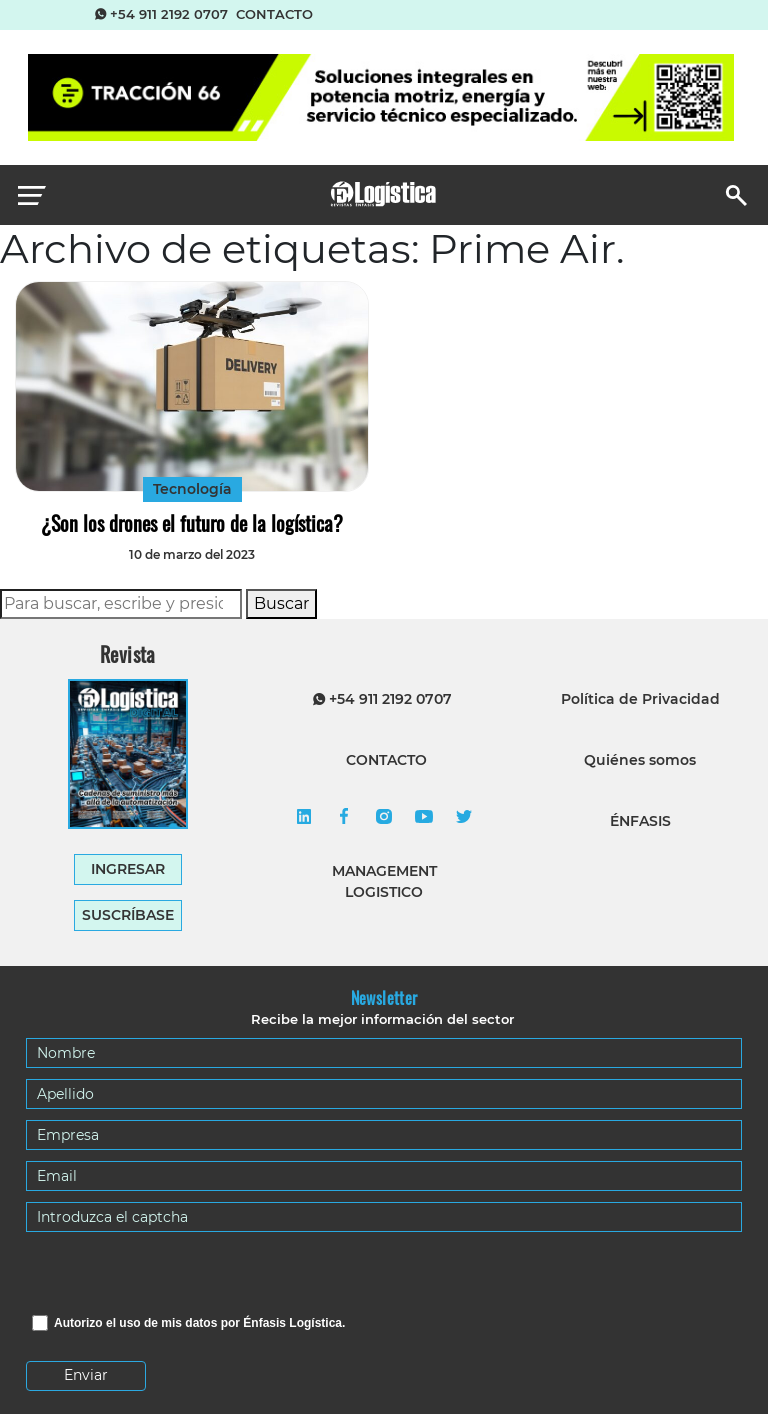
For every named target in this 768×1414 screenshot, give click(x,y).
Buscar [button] (281, 603)
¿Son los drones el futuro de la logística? (192, 523)
